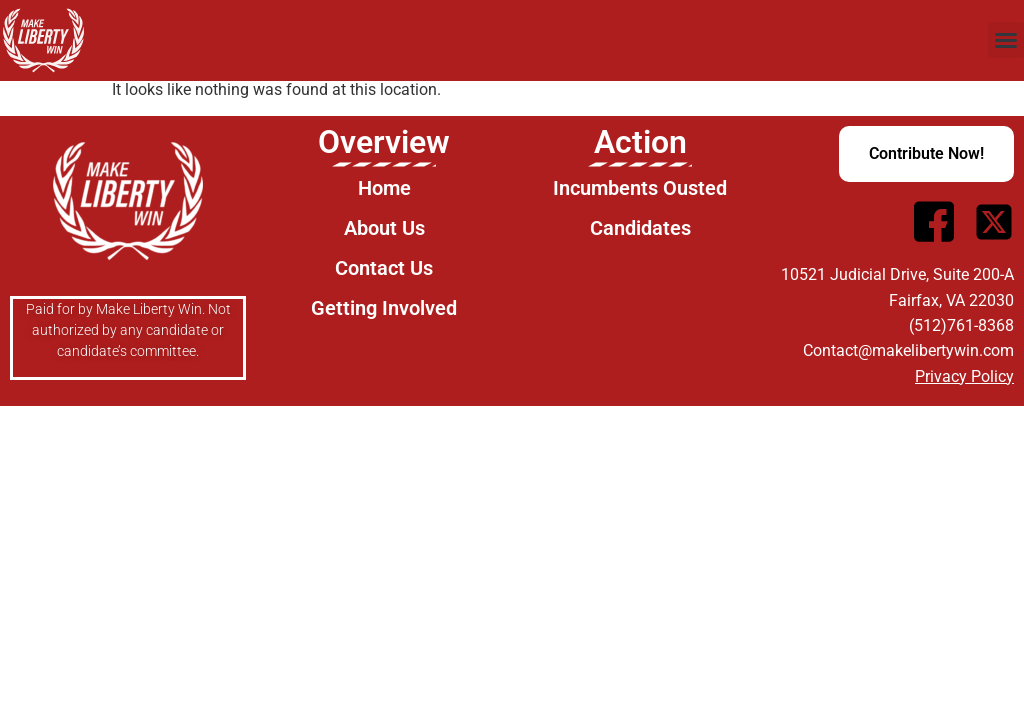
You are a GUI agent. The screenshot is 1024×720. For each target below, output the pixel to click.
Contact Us (384, 268)
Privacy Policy (964, 376)
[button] (1006, 40)
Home (384, 188)
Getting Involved (384, 308)
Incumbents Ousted (640, 188)
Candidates (640, 228)
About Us (384, 228)
